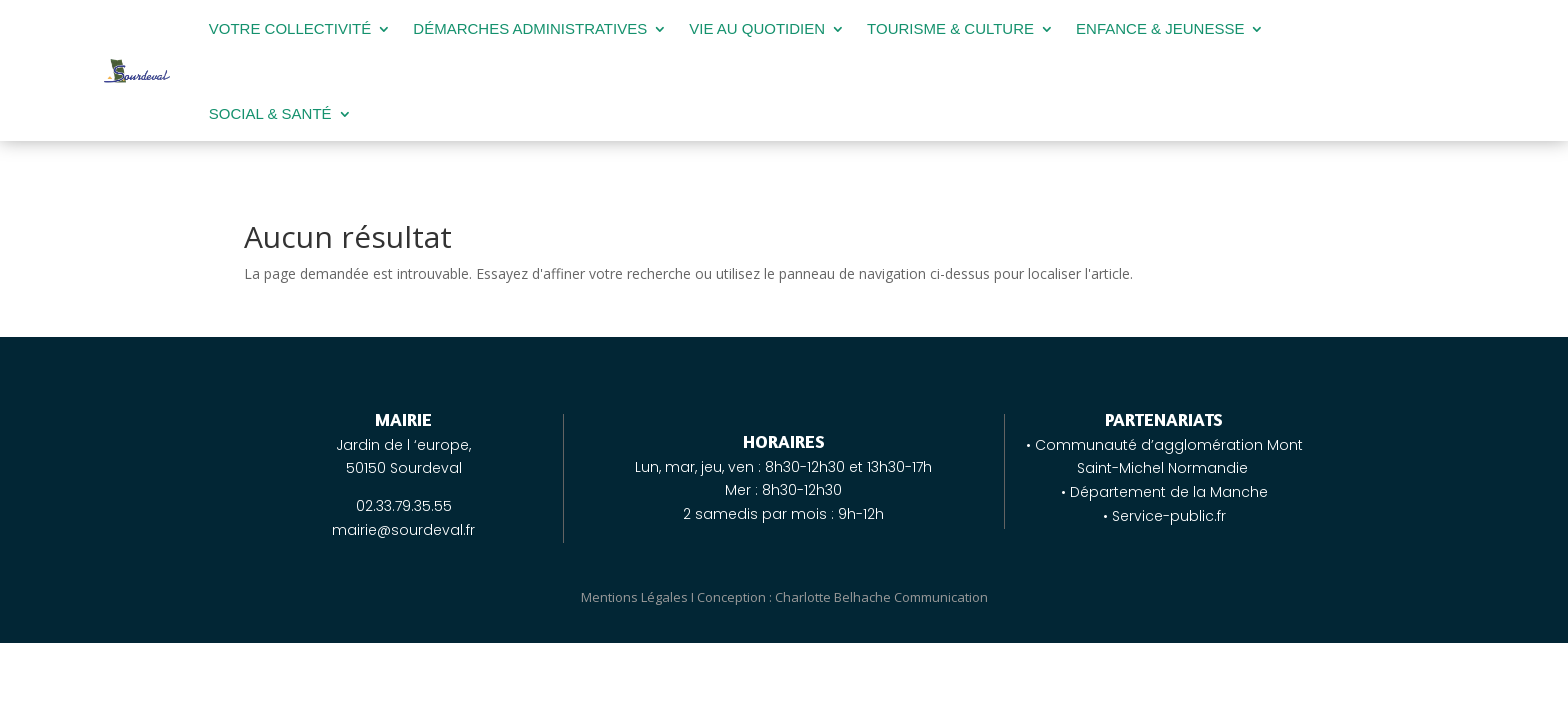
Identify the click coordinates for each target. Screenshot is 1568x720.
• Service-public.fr (1164, 516)
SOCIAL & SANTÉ (270, 113)
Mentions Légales (634, 597)
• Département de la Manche (1164, 492)
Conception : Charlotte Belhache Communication (842, 597)
